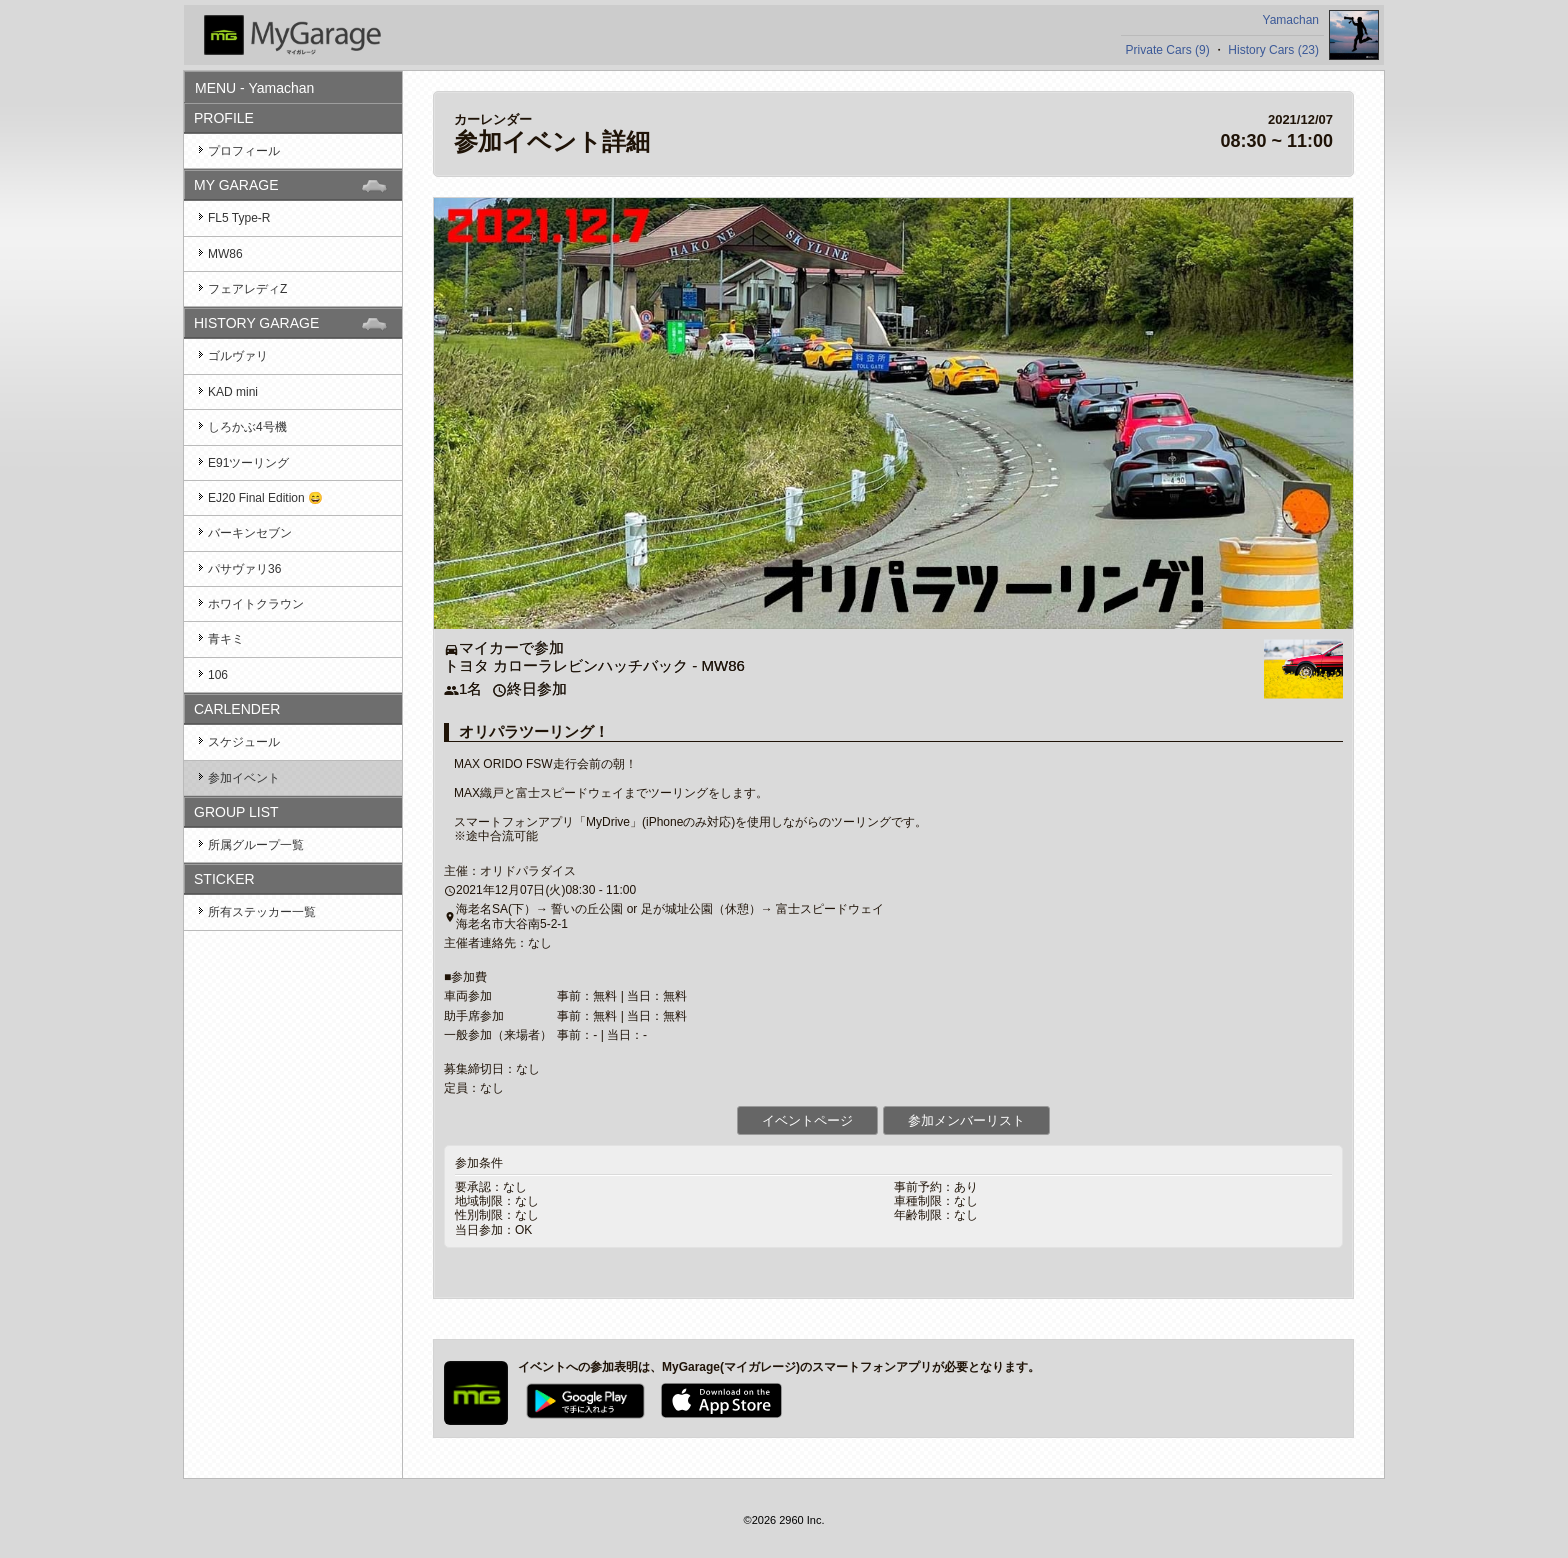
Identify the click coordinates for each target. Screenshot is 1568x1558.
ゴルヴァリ (238, 356)
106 (218, 675)
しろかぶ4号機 (247, 427)
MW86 (225, 254)
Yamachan (1291, 20)
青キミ (226, 639)
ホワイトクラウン (256, 604)
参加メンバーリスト (966, 1120)
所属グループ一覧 (256, 845)
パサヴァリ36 (244, 569)
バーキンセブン (250, 533)
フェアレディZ (247, 289)
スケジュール (244, 742)
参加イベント (244, 778)
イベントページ (807, 1120)
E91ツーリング (248, 463)
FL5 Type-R (239, 218)
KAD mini (233, 392)
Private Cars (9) (1168, 50)
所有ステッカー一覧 (262, 912)
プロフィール (244, 151)
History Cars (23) (1273, 50)
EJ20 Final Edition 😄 (265, 498)
